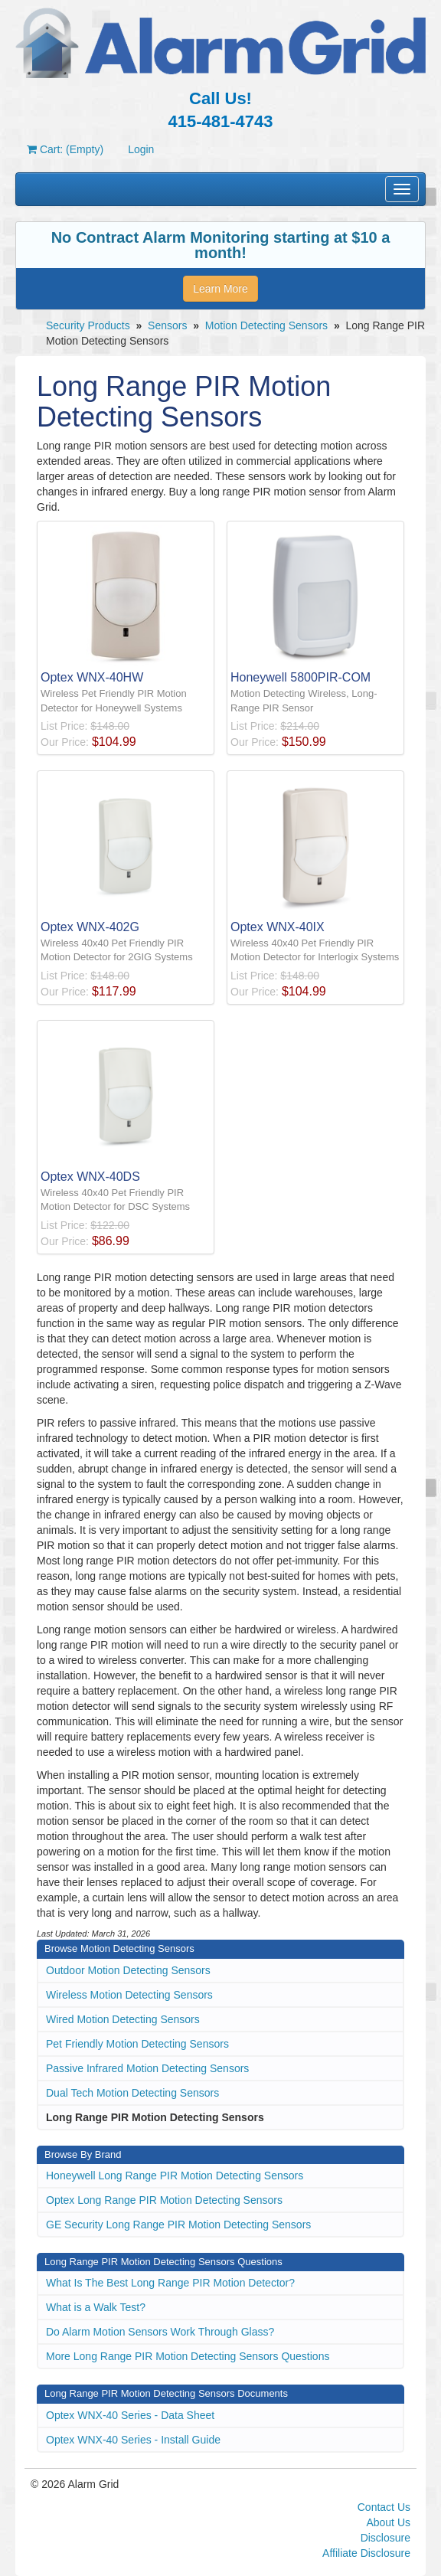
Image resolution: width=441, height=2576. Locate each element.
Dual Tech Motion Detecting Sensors (132, 2093)
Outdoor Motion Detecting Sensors (128, 1970)
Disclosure (385, 2538)
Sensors (167, 325)
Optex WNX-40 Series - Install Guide (133, 2440)
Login (141, 149)
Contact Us (384, 2507)
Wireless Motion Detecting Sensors (129, 1995)
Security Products (88, 325)
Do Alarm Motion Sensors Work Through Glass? (160, 2332)
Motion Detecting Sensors (266, 325)
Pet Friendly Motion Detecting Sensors (137, 2044)
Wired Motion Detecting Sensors (123, 2019)
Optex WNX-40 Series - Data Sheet (130, 2415)
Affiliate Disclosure (366, 2553)
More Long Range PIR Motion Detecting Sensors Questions (187, 2356)
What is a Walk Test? (95, 2307)
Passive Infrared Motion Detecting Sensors (147, 2068)
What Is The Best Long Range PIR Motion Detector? (170, 2283)
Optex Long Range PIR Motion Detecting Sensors (164, 2200)
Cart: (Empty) (65, 149)
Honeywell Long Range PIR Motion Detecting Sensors (174, 2175)
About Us (388, 2522)
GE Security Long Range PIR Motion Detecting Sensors (178, 2224)
